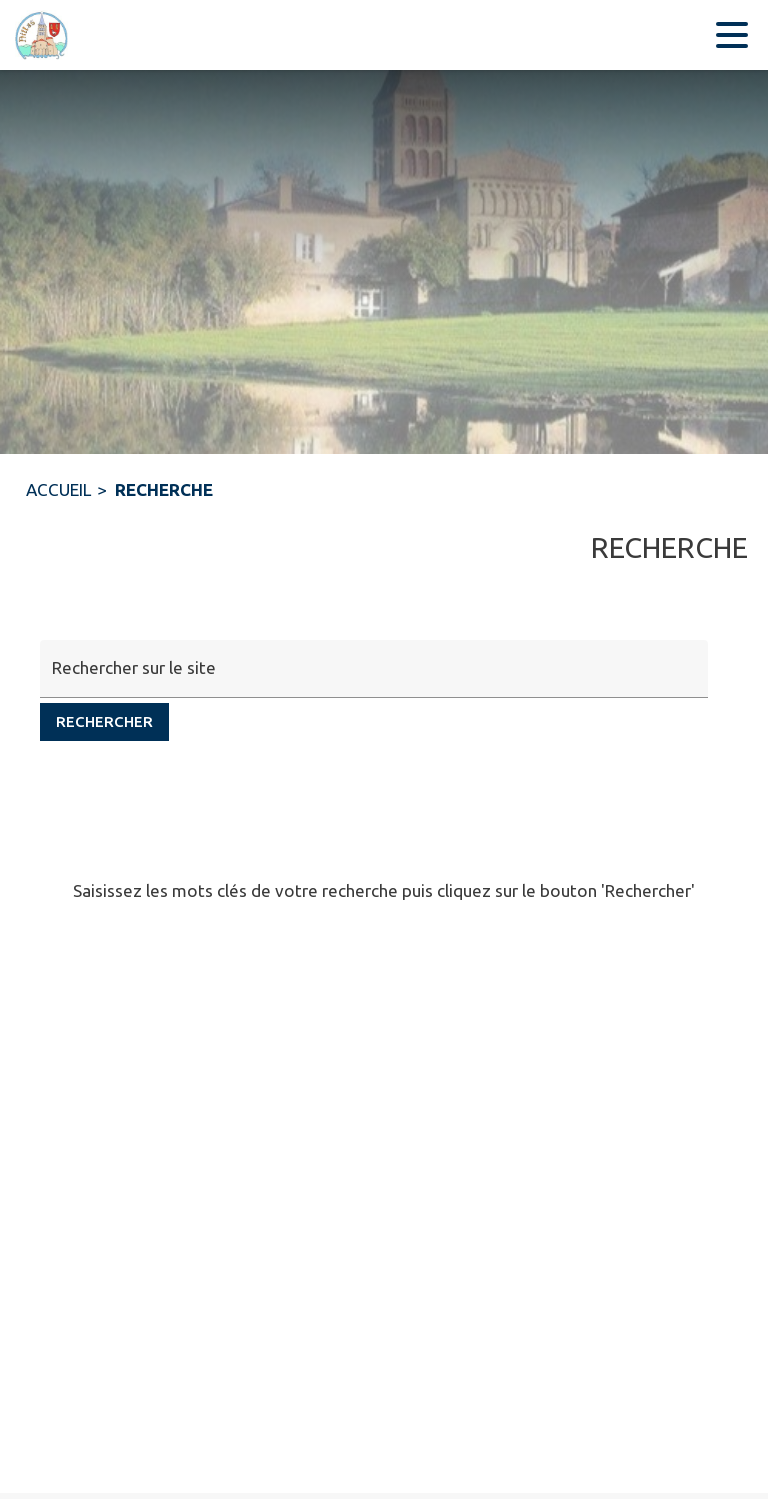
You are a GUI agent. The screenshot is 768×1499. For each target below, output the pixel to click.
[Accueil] (40, 35)
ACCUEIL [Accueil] (58, 489)
